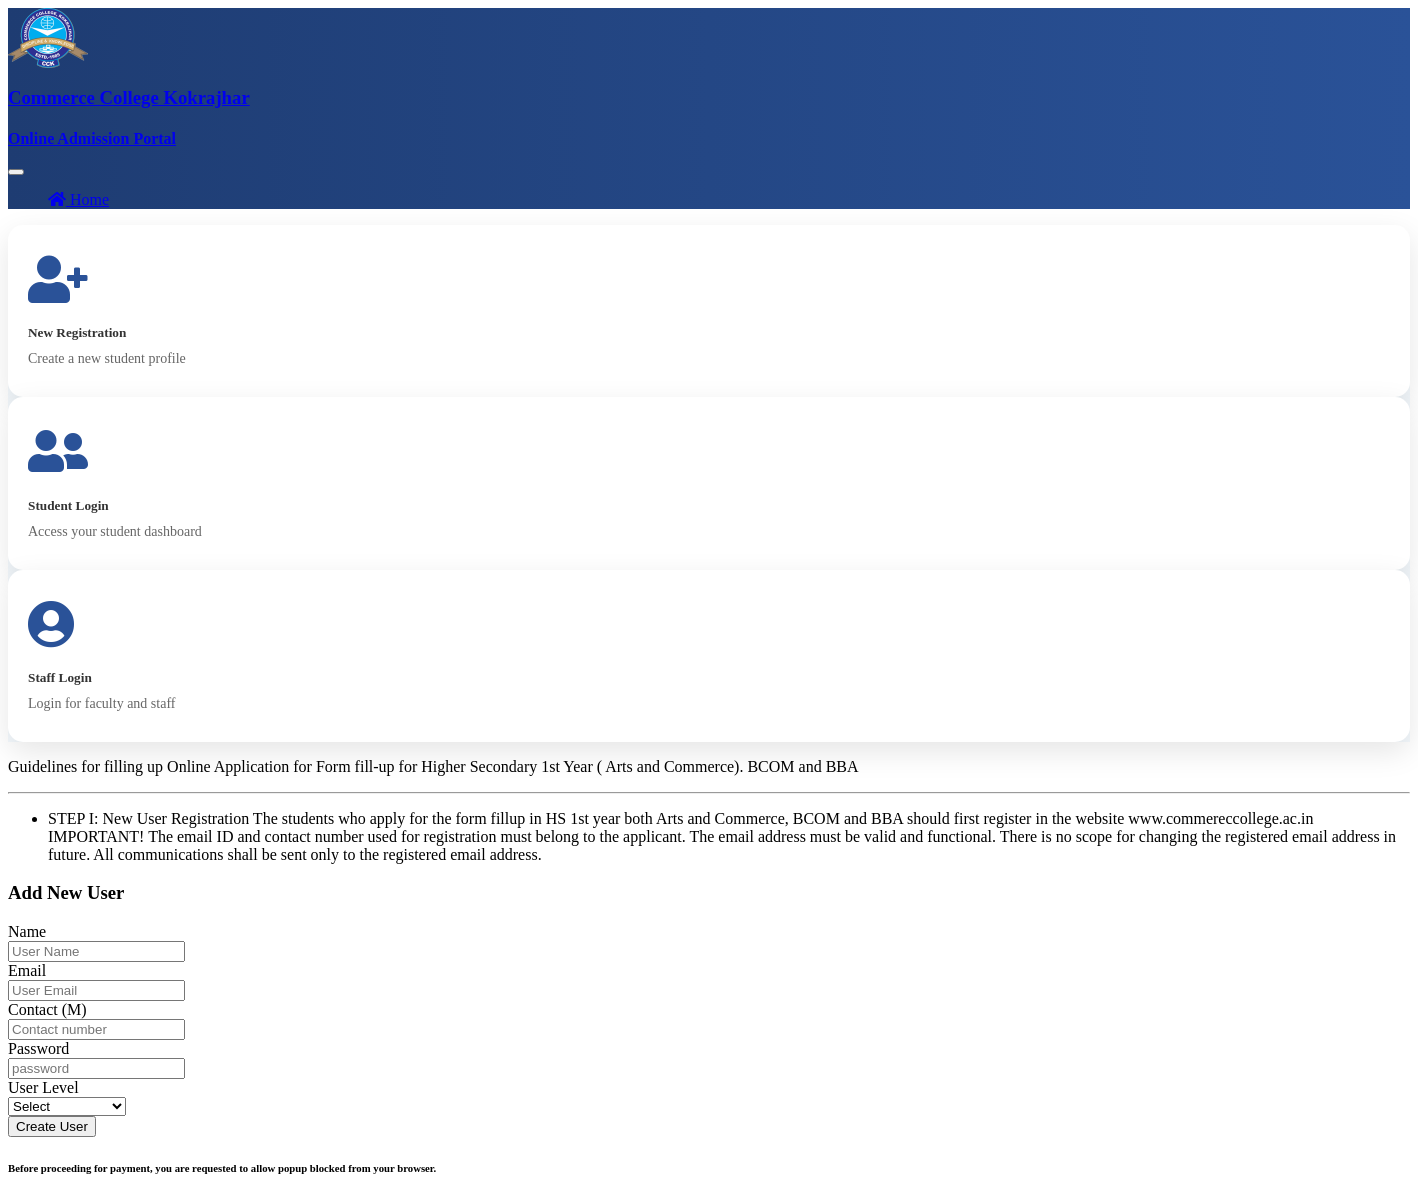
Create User (52, 1126)
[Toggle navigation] (16, 172)
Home (78, 199)
